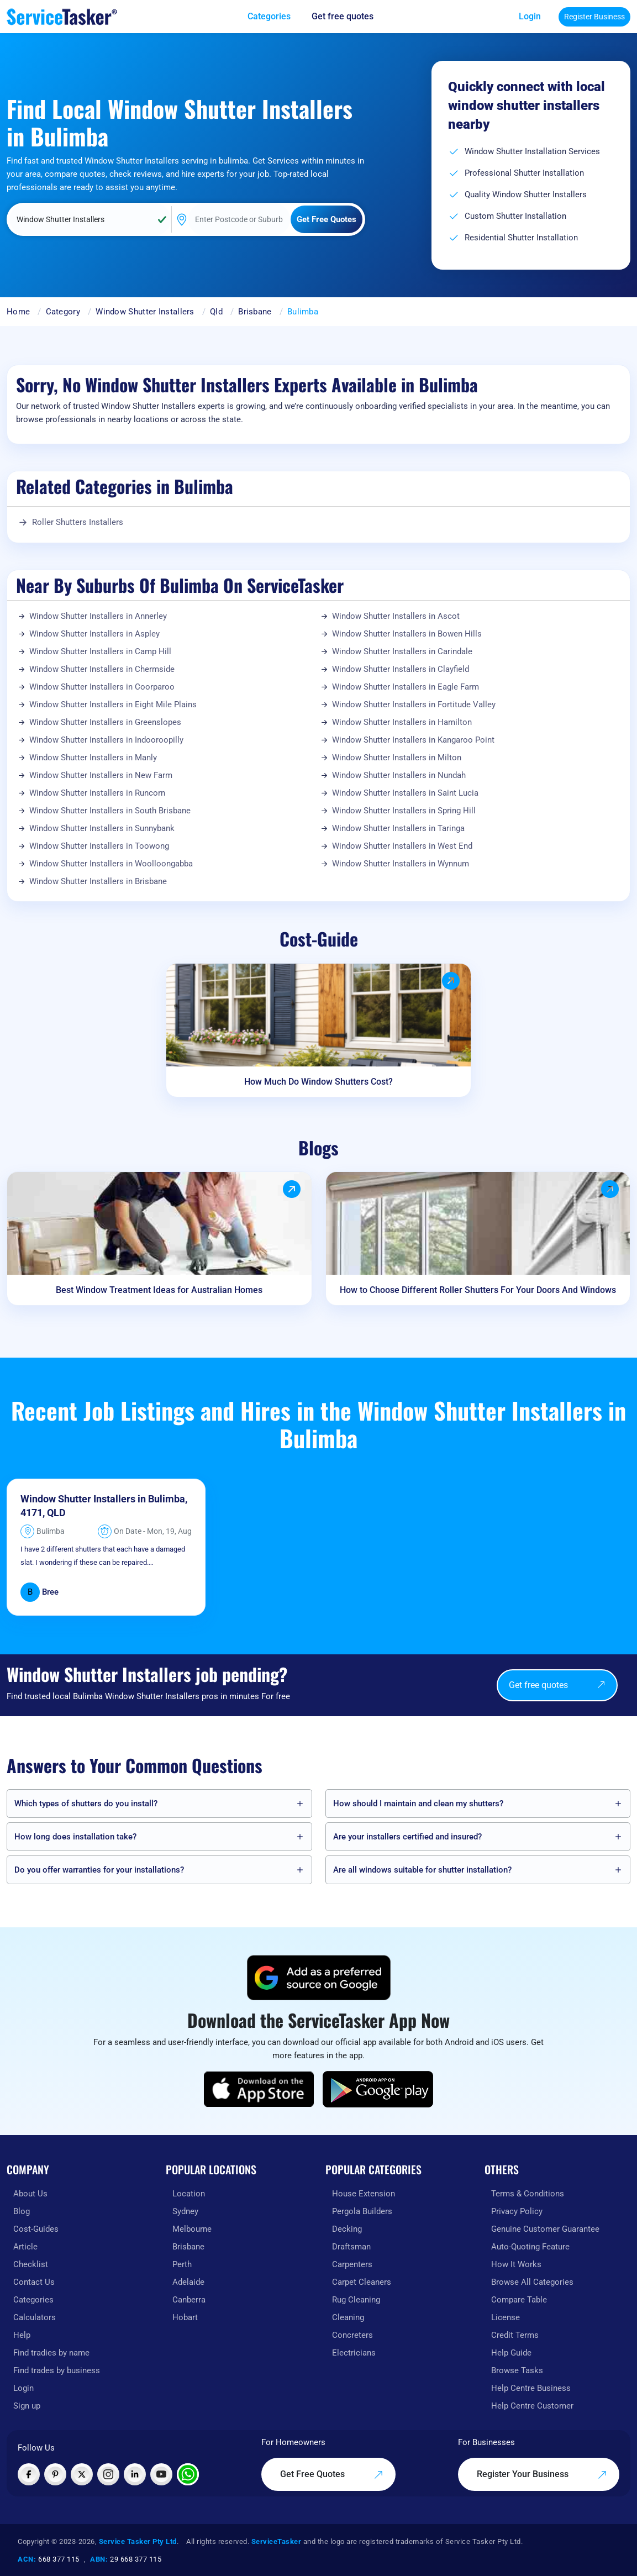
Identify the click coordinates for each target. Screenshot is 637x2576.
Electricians (354, 2353)
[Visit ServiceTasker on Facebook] (29, 2474)
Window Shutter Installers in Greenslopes (105, 722)
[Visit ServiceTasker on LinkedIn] (135, 2474)
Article (25, 2247)
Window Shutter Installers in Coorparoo (102, 687)
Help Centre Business (531, 2388)
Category (63, 312)
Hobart (185, 2317)
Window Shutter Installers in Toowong (99, 846)
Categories (33, 2300)
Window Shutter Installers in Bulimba (102, 1499)
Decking (347, 2229)
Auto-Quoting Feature (530, 2247)
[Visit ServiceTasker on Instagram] (108, 2474)
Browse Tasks (517, 2370)
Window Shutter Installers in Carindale (402, 651)
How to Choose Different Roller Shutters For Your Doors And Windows (478, 1290)
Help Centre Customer (532, 2406)
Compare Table (519, 2300)
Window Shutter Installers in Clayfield (400, 669)
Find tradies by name (51, 2353)
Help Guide (511, 2353)
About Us (30, 2194)
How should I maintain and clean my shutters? (418, 1804)
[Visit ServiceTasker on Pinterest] (55, 2474)
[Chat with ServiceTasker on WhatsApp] (188, 2474)
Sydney (185, 2211)
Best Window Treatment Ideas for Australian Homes (159, 1290)
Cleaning (348, 2317)
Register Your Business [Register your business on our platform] (542, 2474)
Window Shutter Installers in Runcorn (97, 793)
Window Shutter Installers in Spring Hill (404, 811)
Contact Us (34, 2282)
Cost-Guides (36, 2229)
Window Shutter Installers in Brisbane (98, 881)
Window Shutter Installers (145, 312)
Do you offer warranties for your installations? (99, 1870)
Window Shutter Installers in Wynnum (400, 864)
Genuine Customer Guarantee (545, 2229)
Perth (182, 2264)
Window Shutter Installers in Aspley (94, 634)
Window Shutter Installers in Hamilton (402, 722)
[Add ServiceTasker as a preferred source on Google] (319, 1977)
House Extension (363, 2194)
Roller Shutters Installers (77, 522)
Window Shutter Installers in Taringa (398, 828)
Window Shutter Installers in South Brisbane (110, 811)
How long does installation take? (75, 1837)
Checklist (30, 2264)
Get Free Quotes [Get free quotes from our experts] (331, 2474)
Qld (216, 312)
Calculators (34, 2317)
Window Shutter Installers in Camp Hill (100, 651)
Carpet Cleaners (361, 2282)
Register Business (594, 16)
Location (188, 2194)
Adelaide (188, 2282)
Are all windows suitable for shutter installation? (422, 1870)
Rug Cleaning (356, 2300)
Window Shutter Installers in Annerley (98, 616)
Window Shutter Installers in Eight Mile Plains (113, 704)
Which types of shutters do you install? (85, 1804)
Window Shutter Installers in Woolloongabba (111, 864)
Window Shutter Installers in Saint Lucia (405, 793)
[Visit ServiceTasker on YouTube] (161, 2474)
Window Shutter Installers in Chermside (102, 669)
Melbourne (192, 2229)
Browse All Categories (532, 2282)
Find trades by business (56, 2370)
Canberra (189, 2300)
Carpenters (352, 2264)
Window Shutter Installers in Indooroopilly (106, 740)
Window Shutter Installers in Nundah (399, 775)
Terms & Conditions (527, 2194)
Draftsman (351, 2247)
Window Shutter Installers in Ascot (396, 616)
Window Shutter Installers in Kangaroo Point (413, 740)
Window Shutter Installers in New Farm (100, 775)
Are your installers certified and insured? (407, 1837)
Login (530, 16)
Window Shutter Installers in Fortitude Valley (414, 704)
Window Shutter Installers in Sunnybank (102, 828)
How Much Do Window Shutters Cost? (318, 1081)
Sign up (26, 2406)
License (505, 2317)
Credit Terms (515, 2335)
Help (21, 2335)
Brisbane (254, 312)
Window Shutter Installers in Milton (396, 758)
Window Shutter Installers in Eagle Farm (405, 687)
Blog (21, 2211)
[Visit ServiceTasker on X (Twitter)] (82, 2474)
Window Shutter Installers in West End (402, 846)
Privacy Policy (517, 2211)
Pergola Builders (362, 2211)
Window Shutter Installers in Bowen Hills (407, 634)
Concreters (352, 2335)
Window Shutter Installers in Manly (93, 758)
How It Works (516, 2264)
